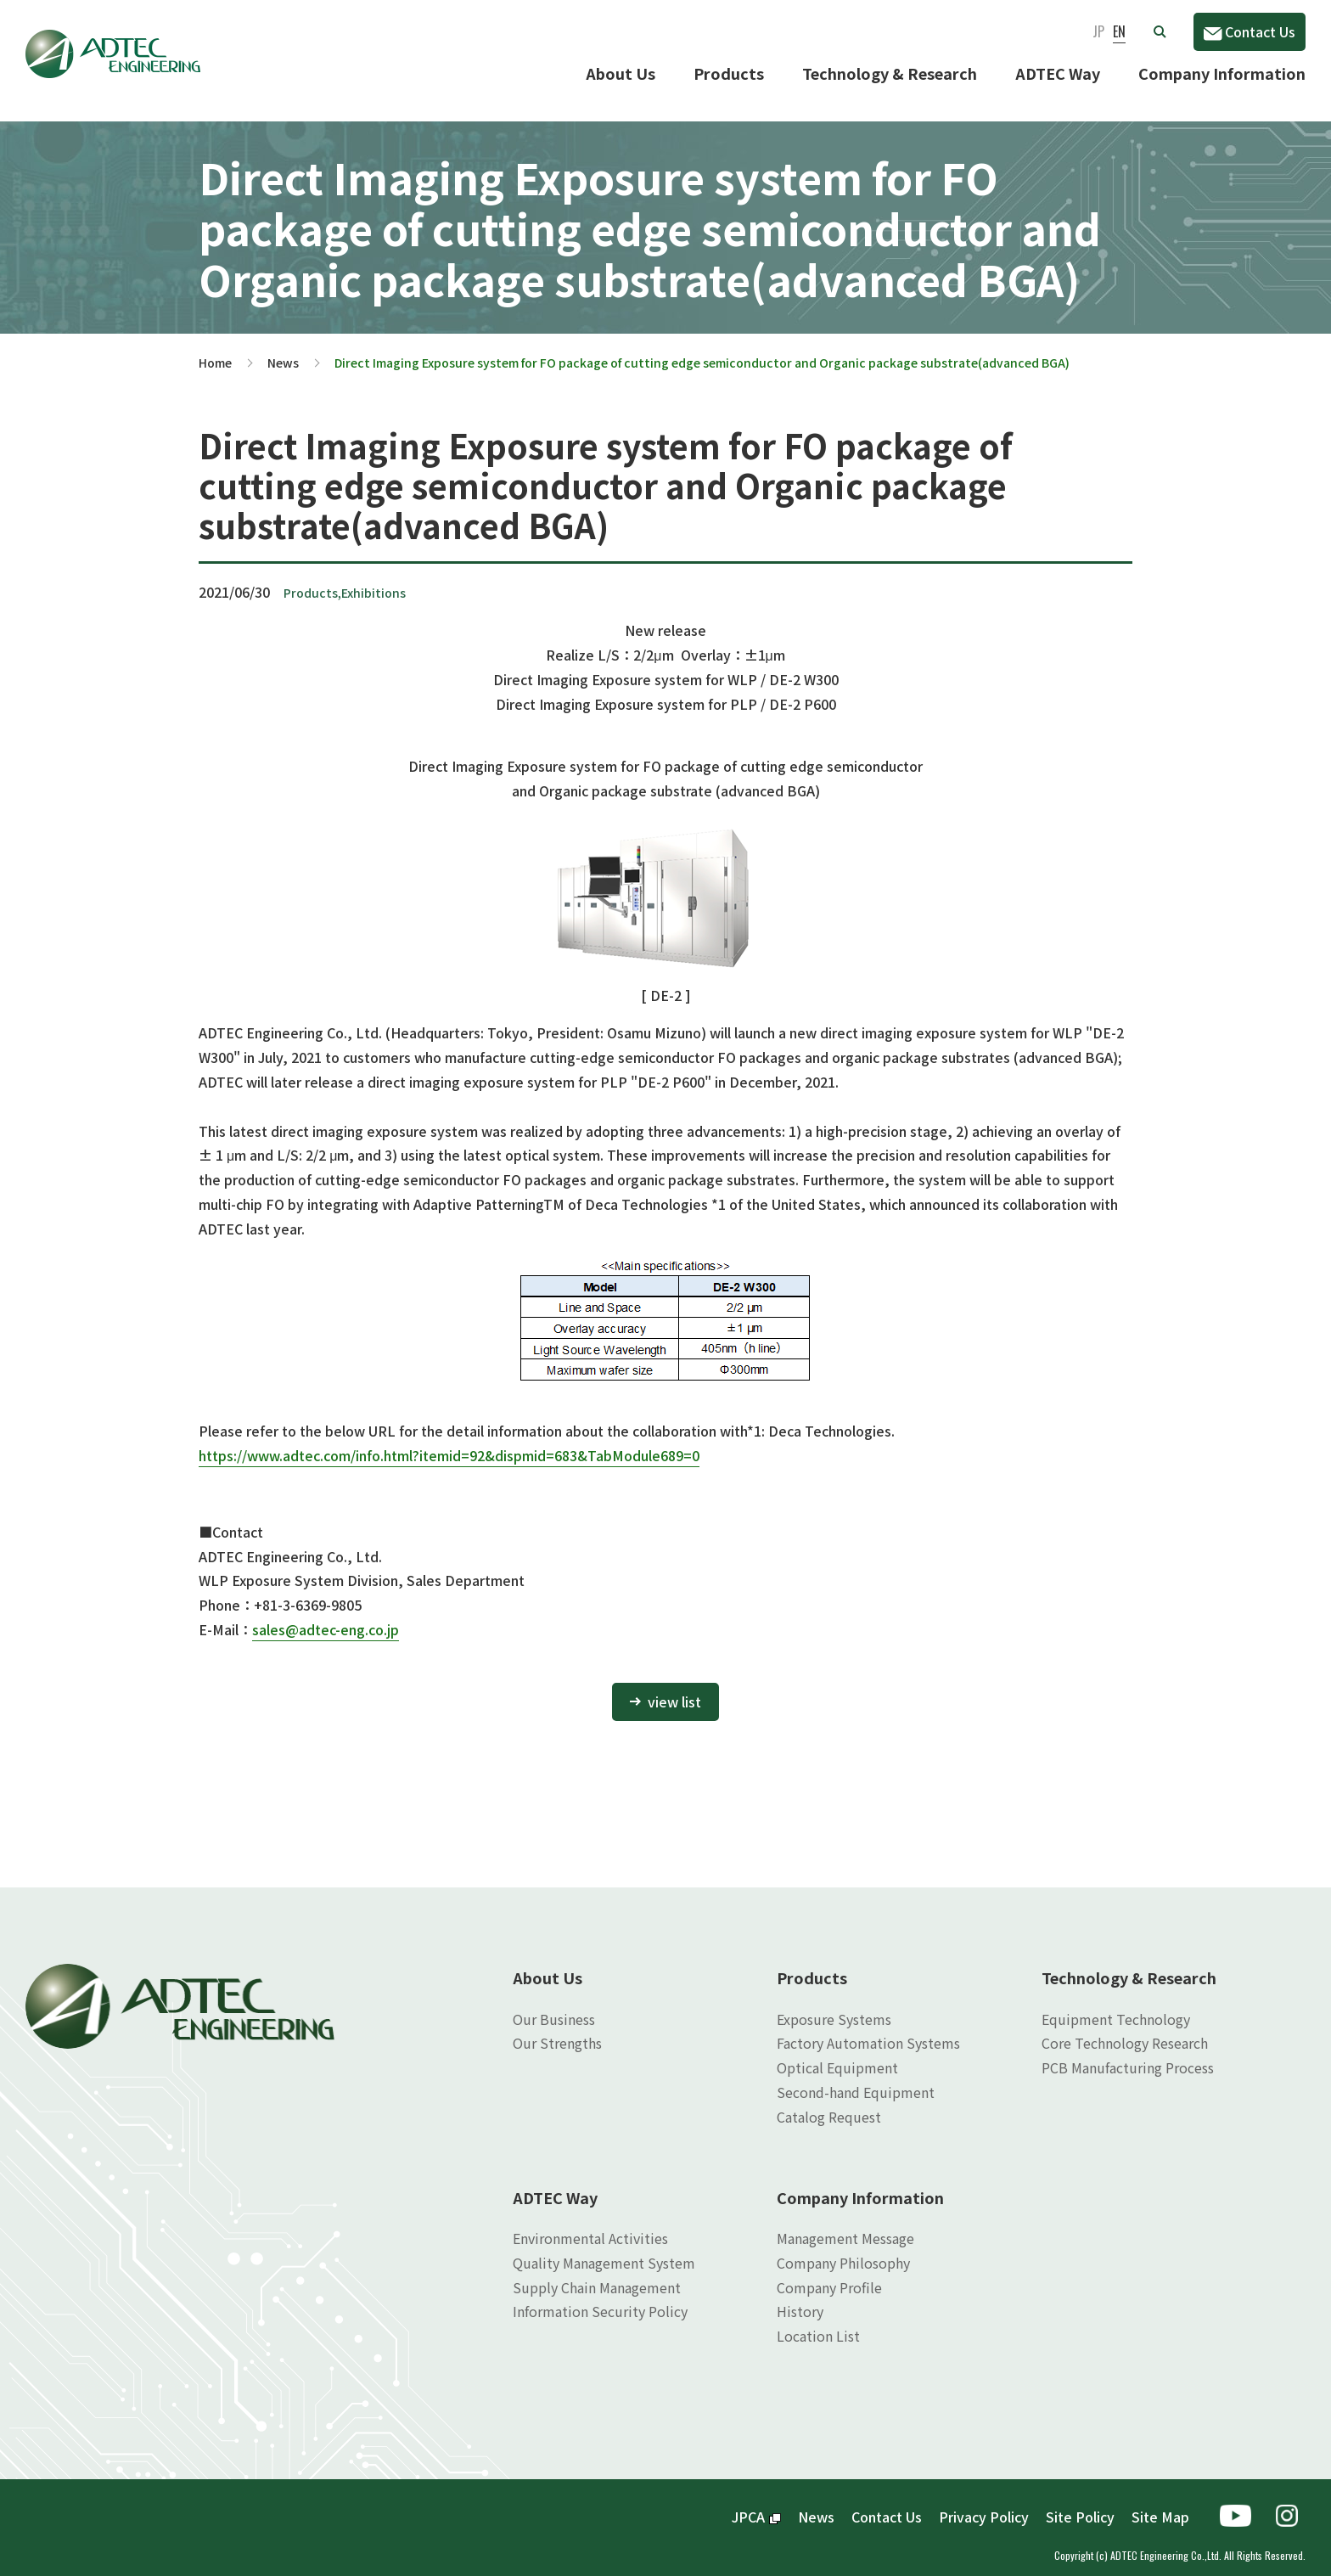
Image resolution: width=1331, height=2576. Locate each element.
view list (674, 1688)
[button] (1160, 31)
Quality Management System (604, 2249)
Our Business (554, 2005)
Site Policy (1080, 2503)
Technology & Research (889, 73)
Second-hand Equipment (856, 2078)
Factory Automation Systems (868, 2029)
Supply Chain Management (597, 2274)
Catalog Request (829, 2103)
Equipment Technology (1116, 2005)
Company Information (1222, 73)
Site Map (1160, 2503)
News (283, 348)
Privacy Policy (984, 2503)
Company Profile (829, 2274)
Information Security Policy (600, 2297)
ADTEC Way (1057, 73)
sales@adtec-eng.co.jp (325, 1616)
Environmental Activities (590, 2224)
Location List (818, 2322)
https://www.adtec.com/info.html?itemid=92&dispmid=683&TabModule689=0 (449, 1441)
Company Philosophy (843, 2249)
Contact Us (1249, 31)
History (800, 2297)
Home (215, 348)
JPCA (756, 2503)
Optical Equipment (837, 2054)
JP (1098, 31)
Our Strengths (557, 2029)
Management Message (845, 2224)
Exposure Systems (834, 2005)
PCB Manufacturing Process (1128, 2054)
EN (1119, 31)
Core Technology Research (1125, 2029)
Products (729, 73)
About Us (620, 73)
